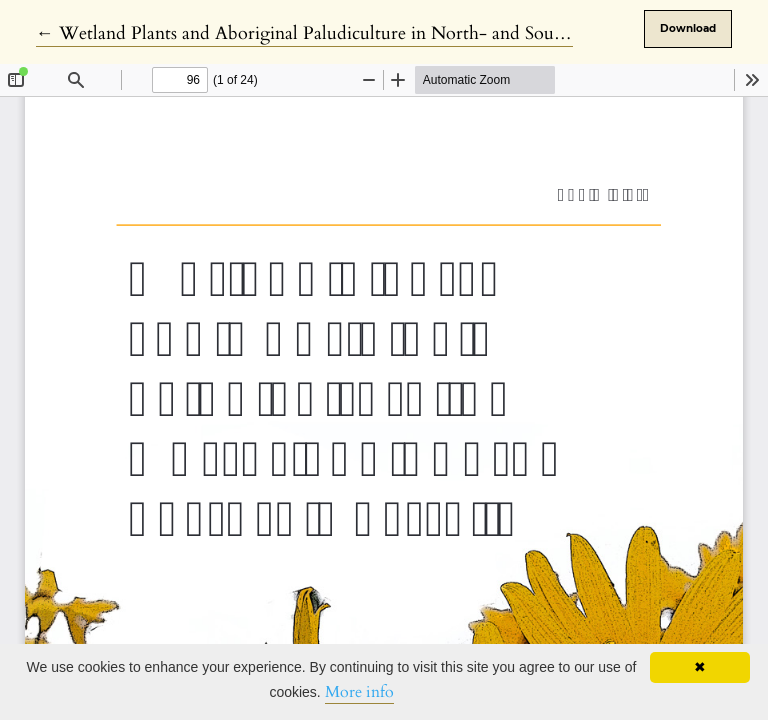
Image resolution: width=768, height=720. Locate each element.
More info (359, 692)
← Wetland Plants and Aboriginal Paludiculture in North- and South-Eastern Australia (371, 33)
